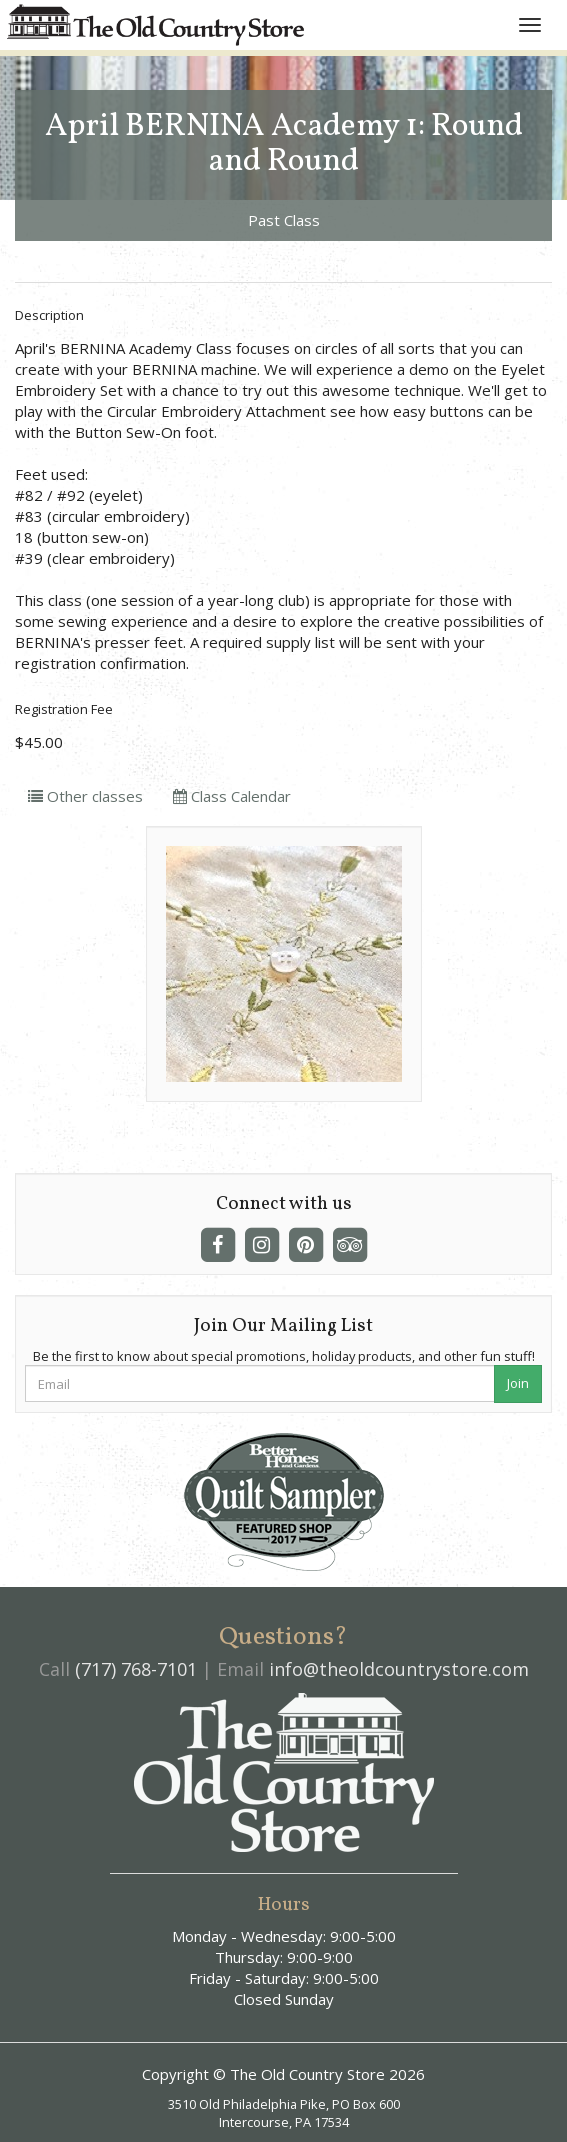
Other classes (85, 796)
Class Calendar (232, 796)
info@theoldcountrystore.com (399, 1669)
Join (518, 1383)
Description (49, 315)
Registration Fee (64, 709)
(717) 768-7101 (136, 1669)
